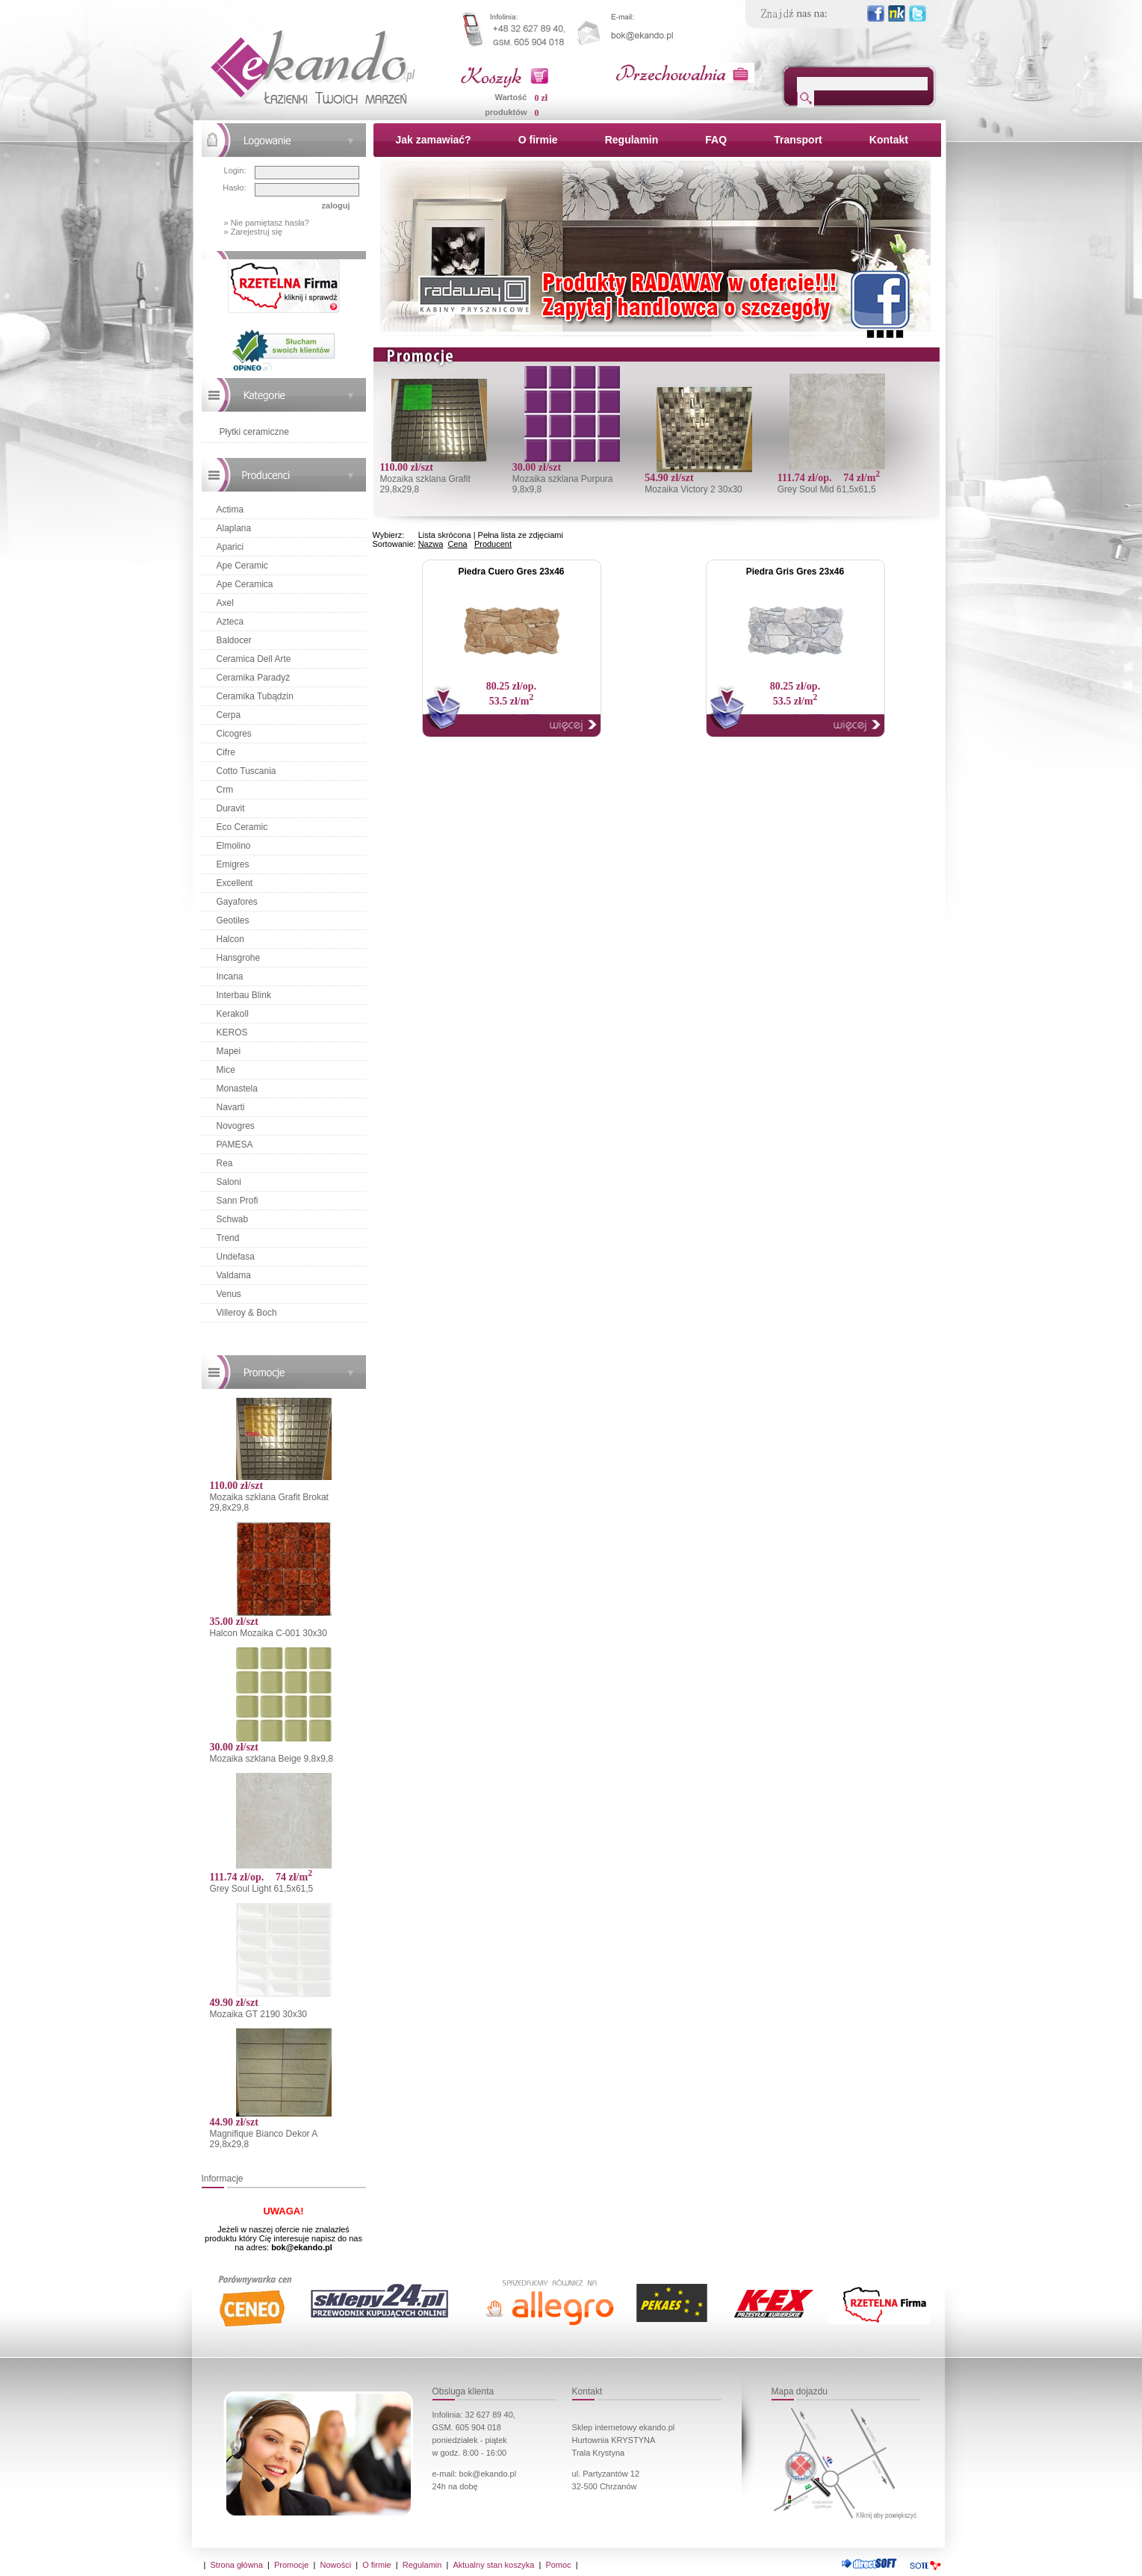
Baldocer (234, 640)
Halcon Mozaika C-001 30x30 (268, 1633)
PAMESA (235, 1144)
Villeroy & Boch (247, 1312)
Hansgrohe (239, 958)
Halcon (230, 939)
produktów (506, 112)
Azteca (230, 621)
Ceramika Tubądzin (255, 696)
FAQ (716, 140)
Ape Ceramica (245, 584)
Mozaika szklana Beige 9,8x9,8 (271, 1758)
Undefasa (236, 1256)
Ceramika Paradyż (254, 677)
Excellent (235, 883)
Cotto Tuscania (246, 771)
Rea (225, 1163)
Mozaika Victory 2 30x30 (693, 489)
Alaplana (234, 528)
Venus (229, 1294)
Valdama (234, 1275)
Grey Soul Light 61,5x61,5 (262, 1888)
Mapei (229, 1051)
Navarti (231, 1107)
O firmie (538, 140)
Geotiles (233, 920)
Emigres (233, 864)
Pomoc (558, 2564)
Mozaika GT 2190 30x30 (259, 2014)
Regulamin (632, 140)
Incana (230, 976)
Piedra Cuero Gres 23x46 (511, 571)
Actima (230, 509)
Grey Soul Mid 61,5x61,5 (827, 489)
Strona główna (237, 2564)
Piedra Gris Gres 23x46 (795, 571)
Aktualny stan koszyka (493, 2564)
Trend (228, 1238)
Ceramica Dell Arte (254, 659)
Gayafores (237, 902)
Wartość (511, 97)
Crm (225, 789)
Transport (798, 140)
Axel (225, 603)
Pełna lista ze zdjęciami (520, 534)
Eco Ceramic (242, 827)
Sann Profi (237, 1200)
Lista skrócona (444, 534)
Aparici (230, 547)
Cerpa (229, 715)
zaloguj (336, 205)
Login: (235, 170)
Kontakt (888, 140)
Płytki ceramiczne (254, 432)
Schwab (233, 1219)
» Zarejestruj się (253, 231)
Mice (226, 1070)
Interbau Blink (244, 995)
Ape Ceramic (242, 565)
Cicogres (234, 733)
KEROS (232, 1032)
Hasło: (234, 187)
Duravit (231, 808)
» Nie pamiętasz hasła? (266, 222)
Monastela (237, 1088)
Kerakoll (233, 1014)
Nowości (336, 2564)
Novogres (236, 1126)
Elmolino (234, 845)
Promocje (291, 2564)
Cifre (226, 752)
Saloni (229, 1182)
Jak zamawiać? (433, 140)
